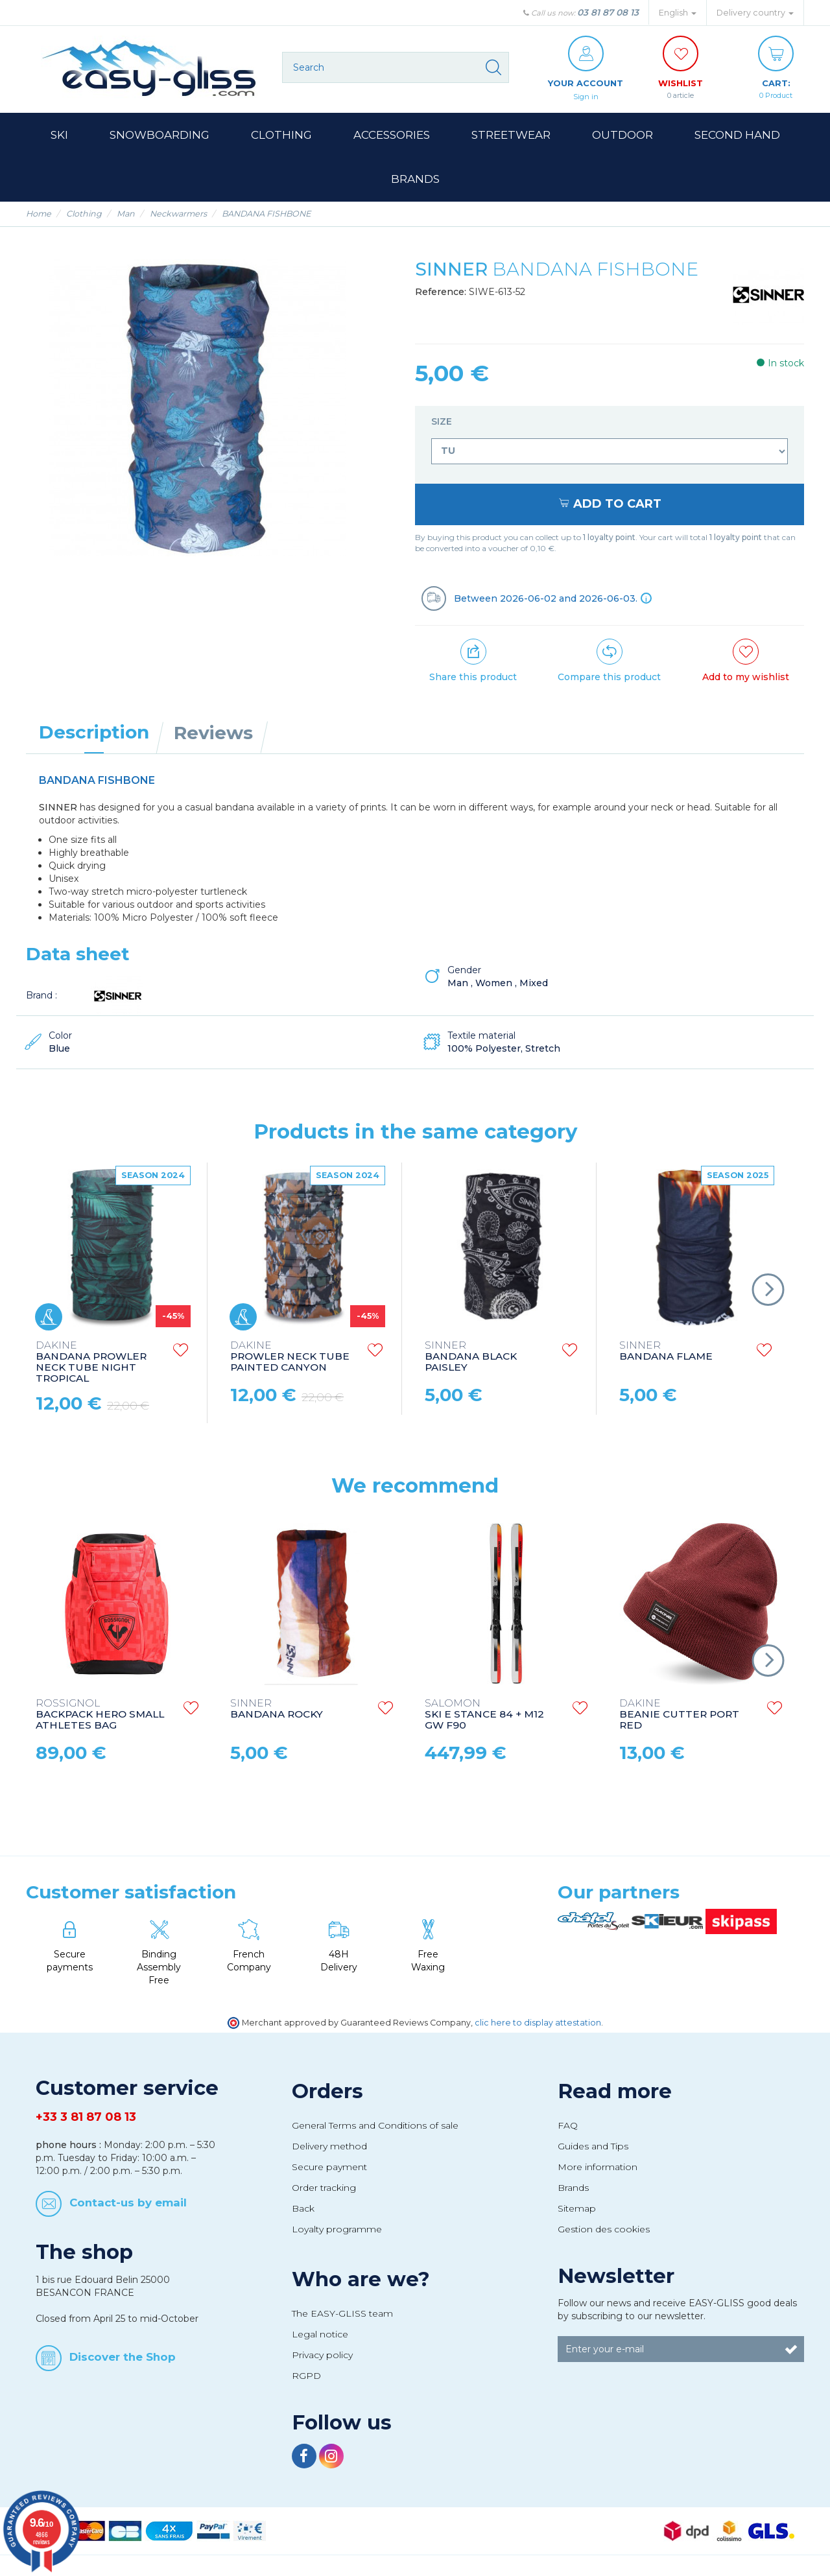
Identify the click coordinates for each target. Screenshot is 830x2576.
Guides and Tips (593, 2147)
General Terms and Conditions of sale (375, 2126)
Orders (327, 2091)
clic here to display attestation (538, 2023)
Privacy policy (322, 2355)
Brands (573, 2188)
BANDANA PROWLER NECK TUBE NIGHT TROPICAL (91, 1363)
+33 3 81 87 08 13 (86, 2117)
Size (443, 422)
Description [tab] (94, 733)
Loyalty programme (337, 2230)
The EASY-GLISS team (342, 2314)
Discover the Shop (122, 2356)
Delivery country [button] (755, 13)
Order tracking (324, 2188)
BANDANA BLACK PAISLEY (471, 1357)
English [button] (677, 13)
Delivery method (329, 2147)
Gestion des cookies (604, 2230)
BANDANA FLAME (666, 1352)
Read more (615, 2091)
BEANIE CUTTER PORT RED (679, 1715)
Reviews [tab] (213, 733)
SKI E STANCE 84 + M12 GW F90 (484, 1715)
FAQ (568, 2126)
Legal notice (320, 2335)
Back (303, 2209)
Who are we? (361, 2279)
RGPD (306, 2376)
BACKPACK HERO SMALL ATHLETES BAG (100, 1715)
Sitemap (577, 2209)
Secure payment (329, 2167)
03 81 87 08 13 (608, 12)
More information (597, 2167)
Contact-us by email (128, 2203)
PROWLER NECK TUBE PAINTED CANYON (290, 1357)
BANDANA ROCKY (276, 1710)
